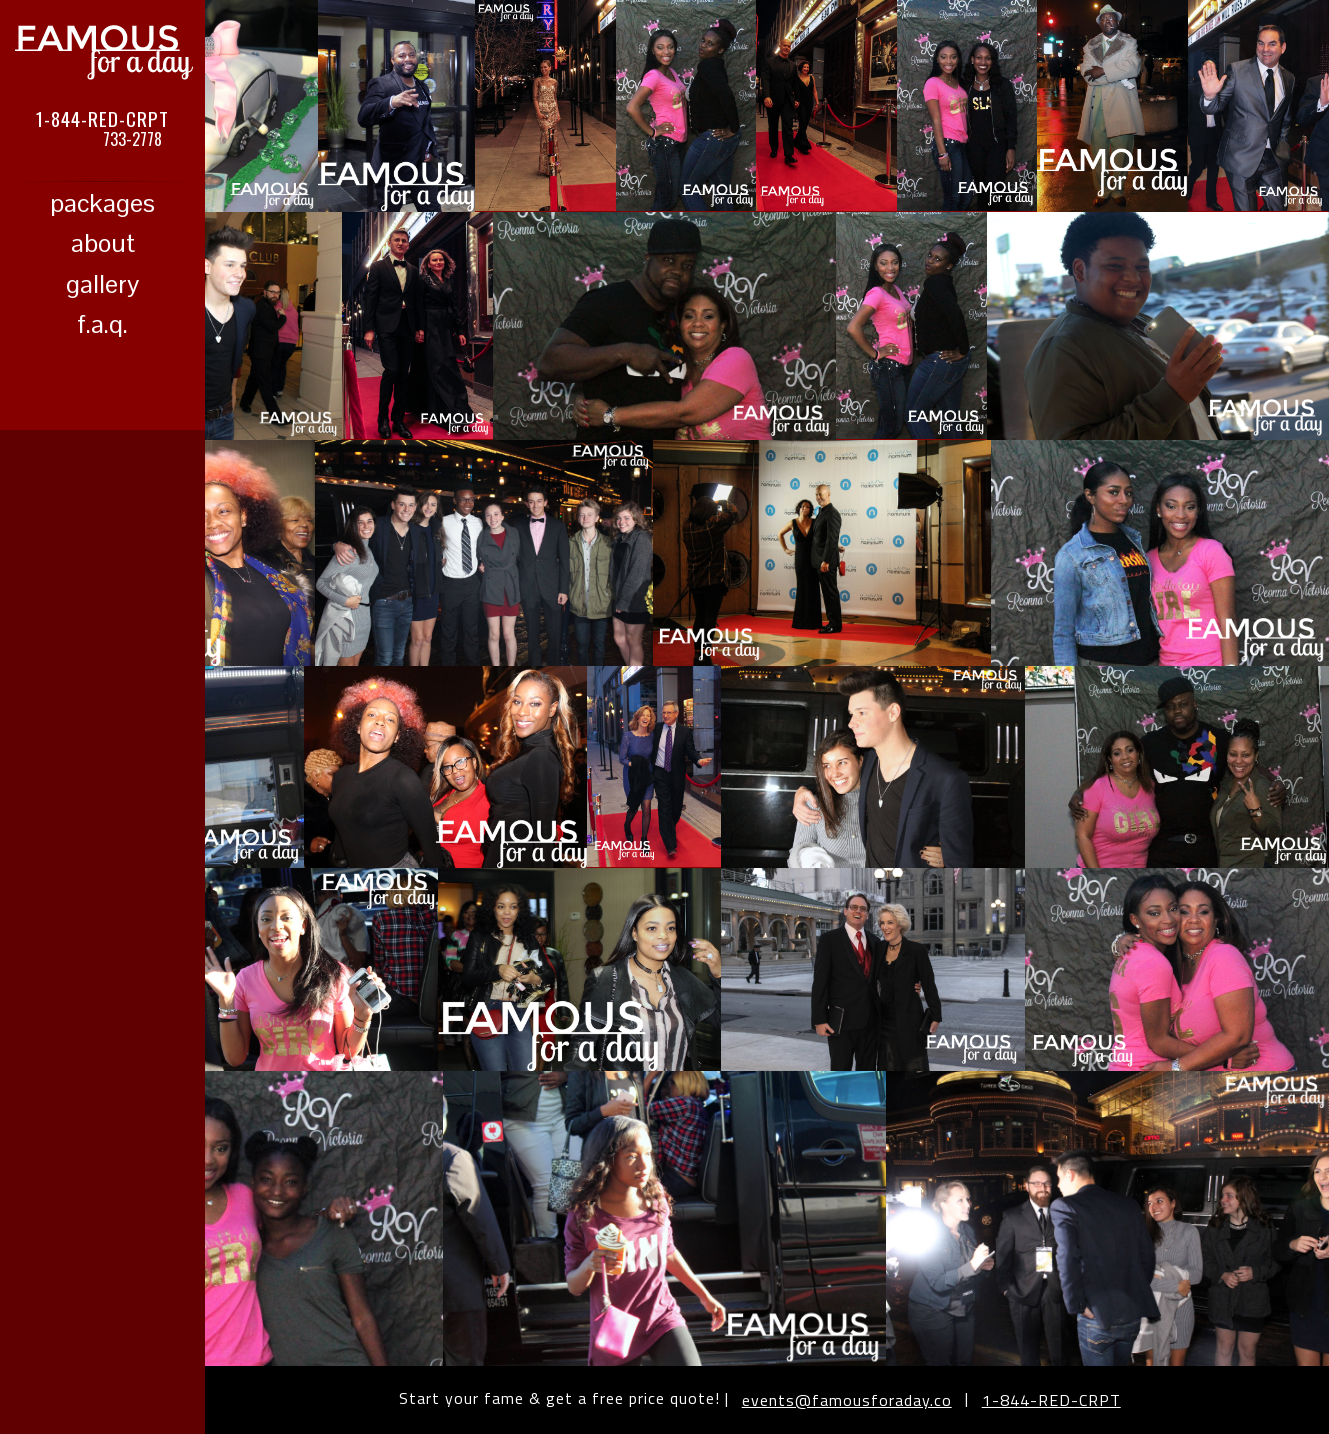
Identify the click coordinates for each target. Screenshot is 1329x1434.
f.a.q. (102, 324)
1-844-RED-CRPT (102, 118)
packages (102, 203)
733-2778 (132, 139)
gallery (102, 284)
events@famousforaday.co (847, 1400)
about (103, 243)
